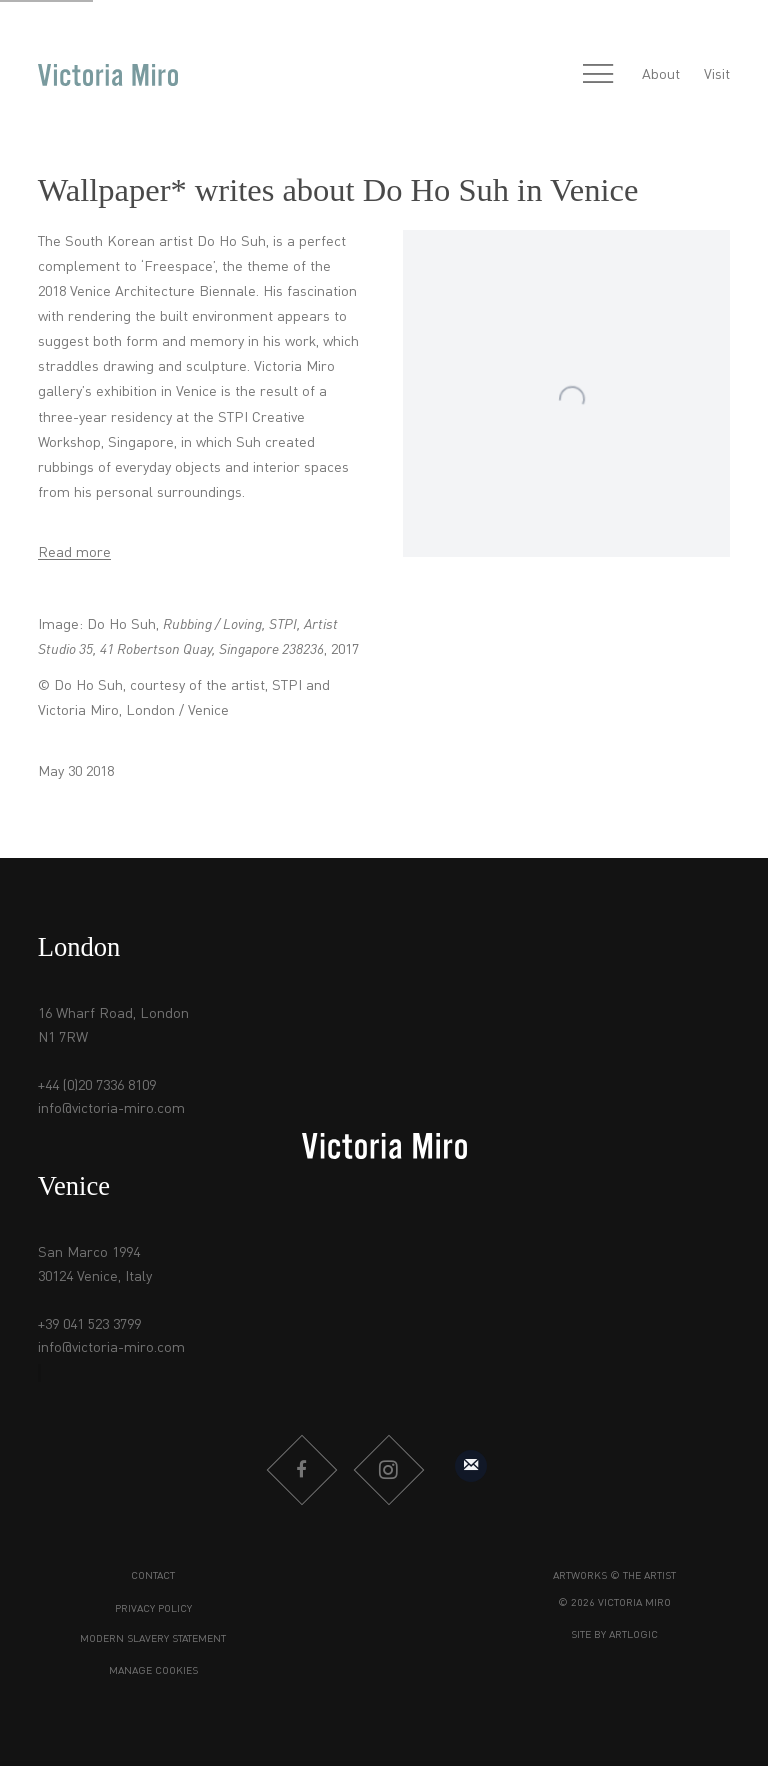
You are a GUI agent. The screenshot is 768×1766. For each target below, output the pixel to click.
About (661, 75)
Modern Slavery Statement (153, 1639)
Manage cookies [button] (153, 1671)
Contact (153, 1576)
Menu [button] (598, 75)
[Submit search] (554, 75)
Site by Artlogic (614, 1635)
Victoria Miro (108, 76)
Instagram (388, 1470)
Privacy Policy (153, 1609)
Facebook (301, 1470)
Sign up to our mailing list (471, 1466)
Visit (717, 75)
